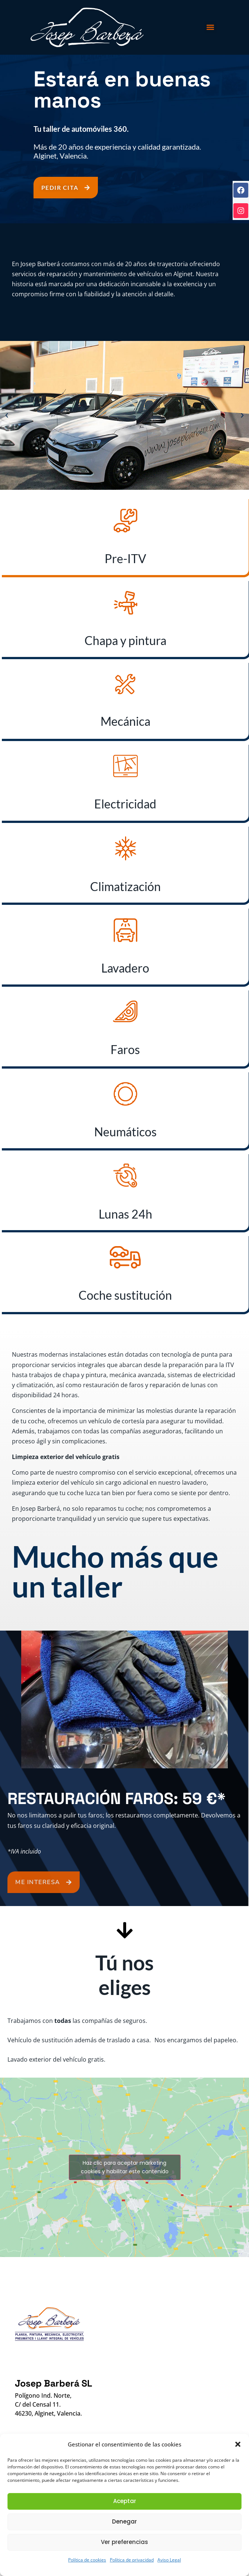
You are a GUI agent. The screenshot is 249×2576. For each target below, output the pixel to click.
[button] (238, 2444)
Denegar (124, 2521)
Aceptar (124, 2501)
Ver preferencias (124, 2542)
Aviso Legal (169, 2560)
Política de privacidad (132, 2560)
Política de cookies (87, 2560)
